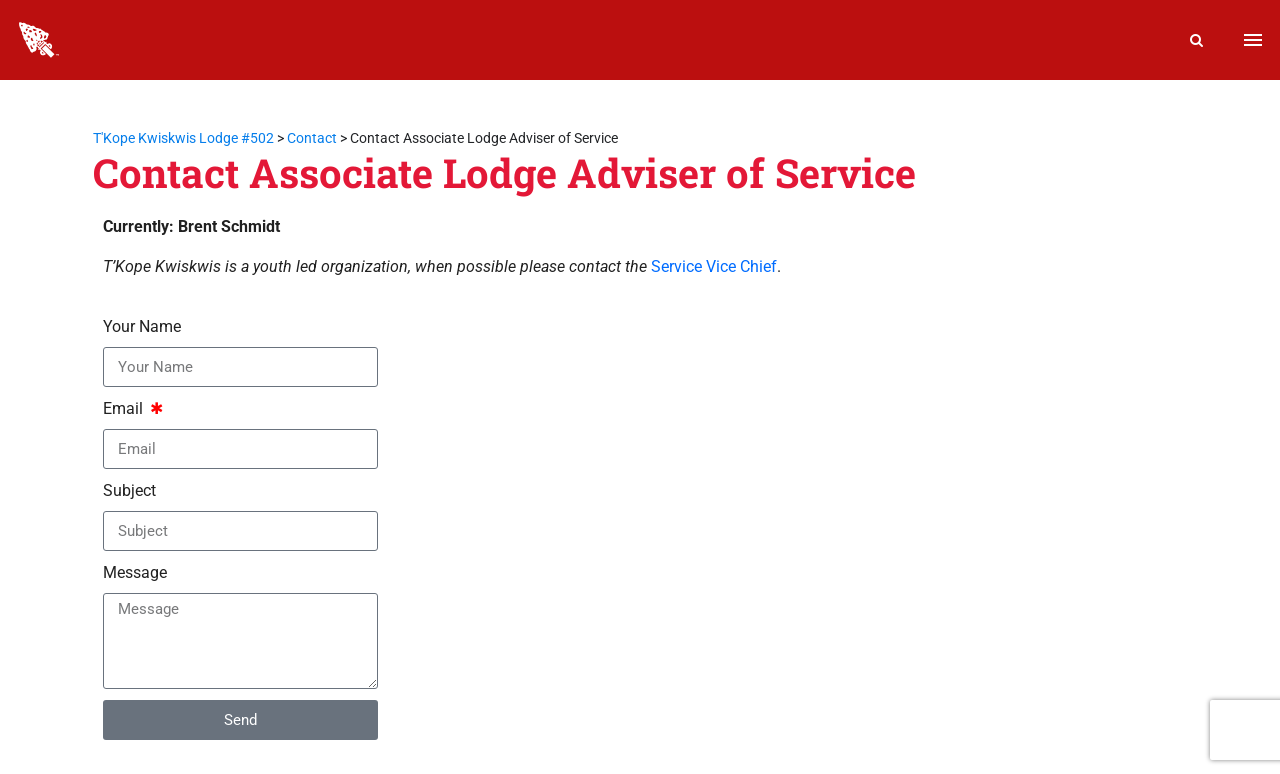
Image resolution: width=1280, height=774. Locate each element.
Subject (129, 490)
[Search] (1197, 40)
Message (135, 572)
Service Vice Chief (714, 266)
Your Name (142, 326)
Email (125, 408)
